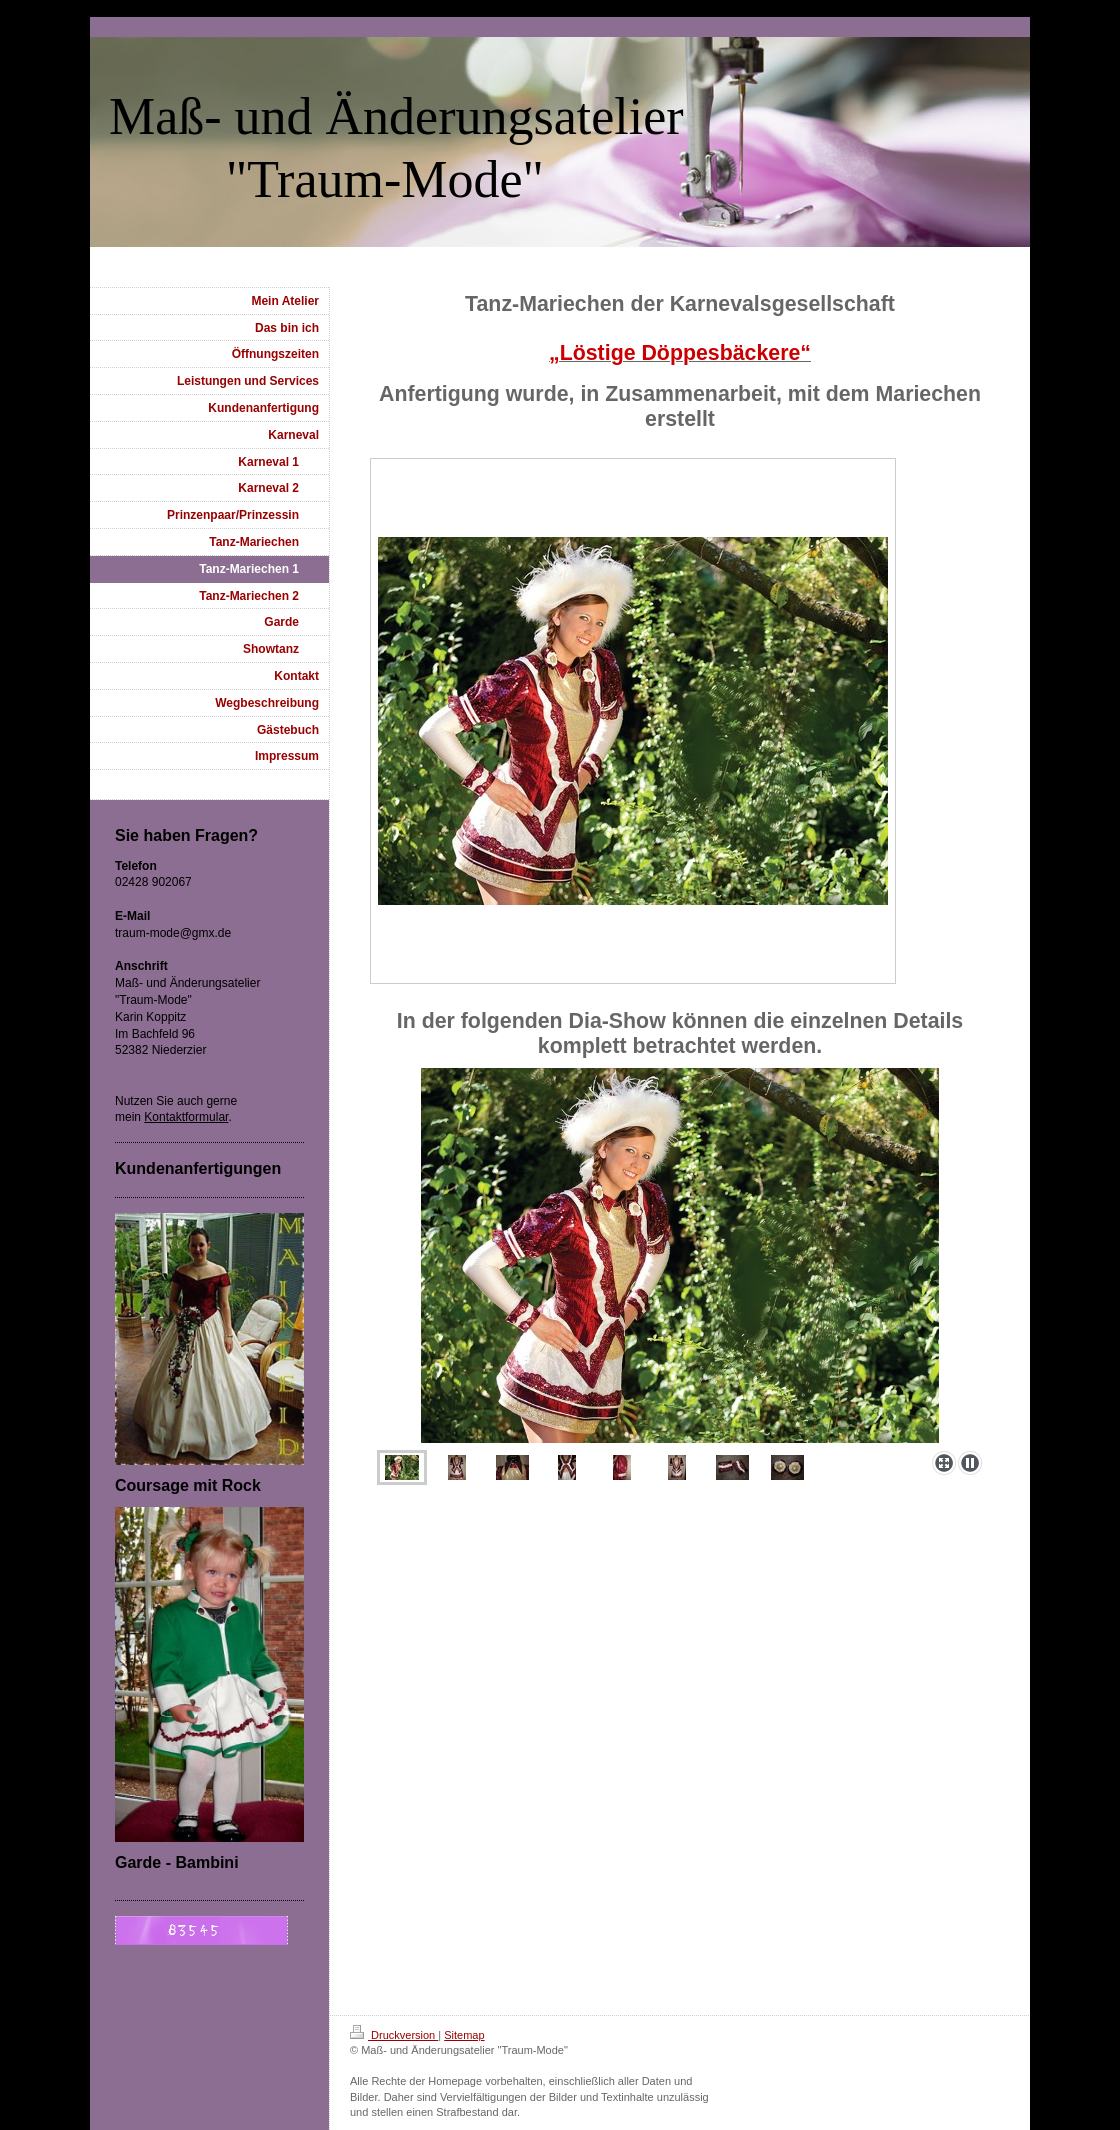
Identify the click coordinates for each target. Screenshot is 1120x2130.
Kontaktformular (186, 1117)
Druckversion (394, 2035)
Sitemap (464, 2035)
